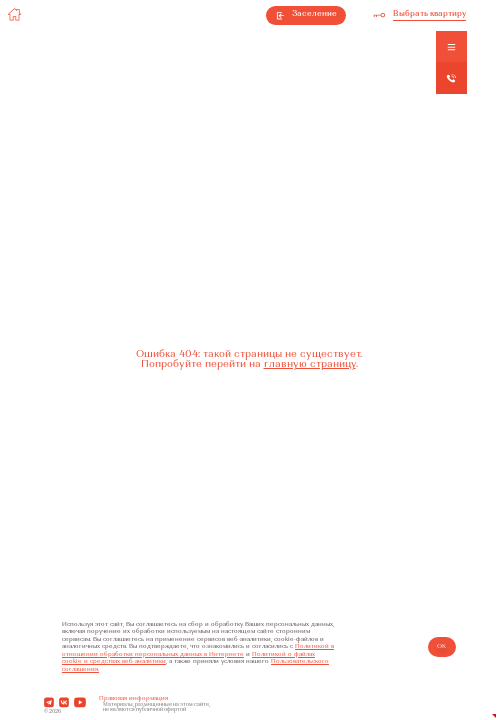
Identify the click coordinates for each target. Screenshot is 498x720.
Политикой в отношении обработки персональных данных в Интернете (198, 650)
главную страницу (310, 364)
